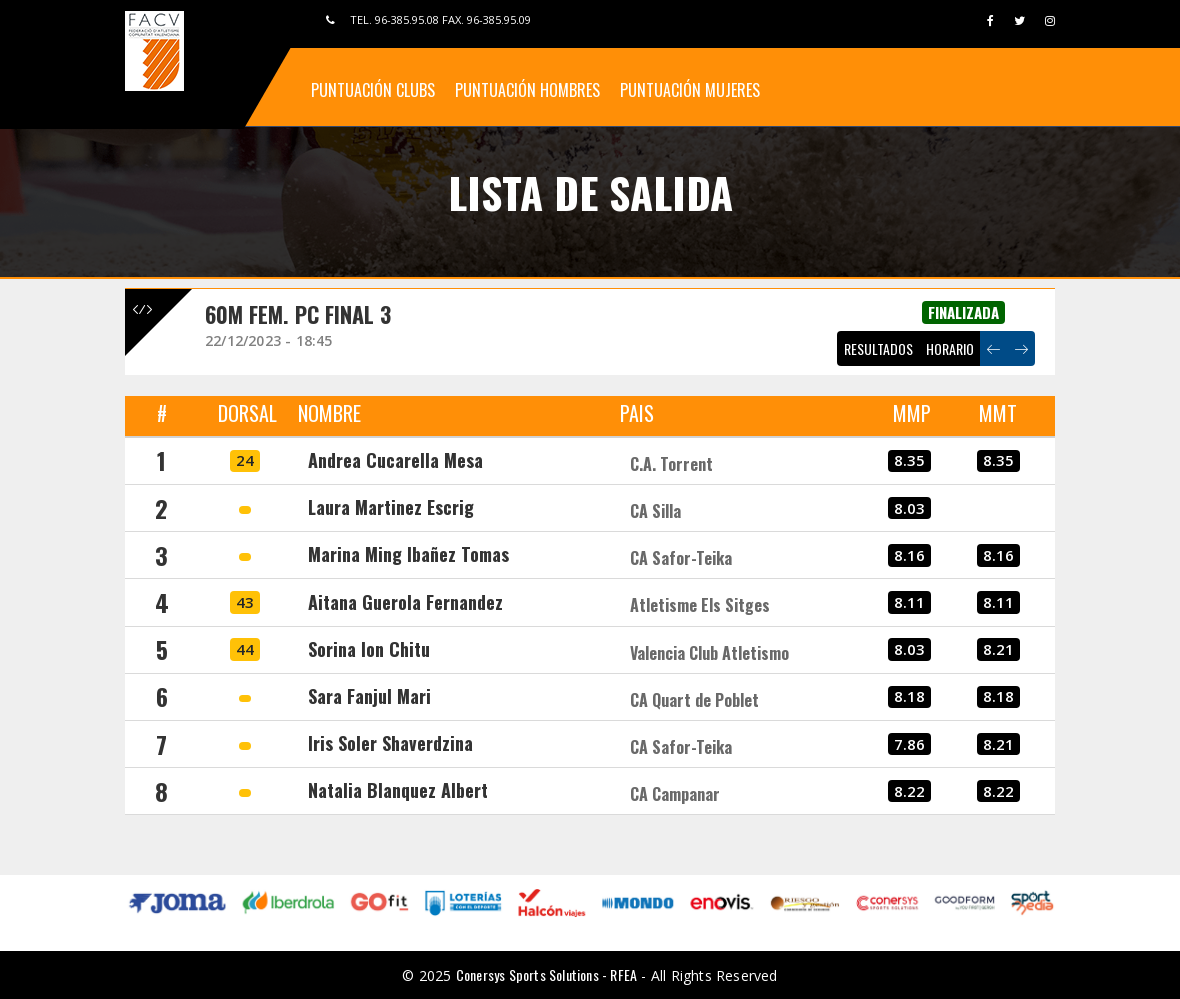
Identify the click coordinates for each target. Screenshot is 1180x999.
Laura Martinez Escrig (391, 507)
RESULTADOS (878, 348)
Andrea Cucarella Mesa (395, 460)
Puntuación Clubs (373, 90)
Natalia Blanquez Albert (398, 790)
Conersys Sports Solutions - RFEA (546, 974)
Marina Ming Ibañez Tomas (408, 554)
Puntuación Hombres (527, 90)
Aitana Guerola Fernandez (405, 602)
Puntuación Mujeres (690, 90)
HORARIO (950, 348)
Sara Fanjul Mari (369, 696)
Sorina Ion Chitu (369, 649)
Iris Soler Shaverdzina (390, 743)
